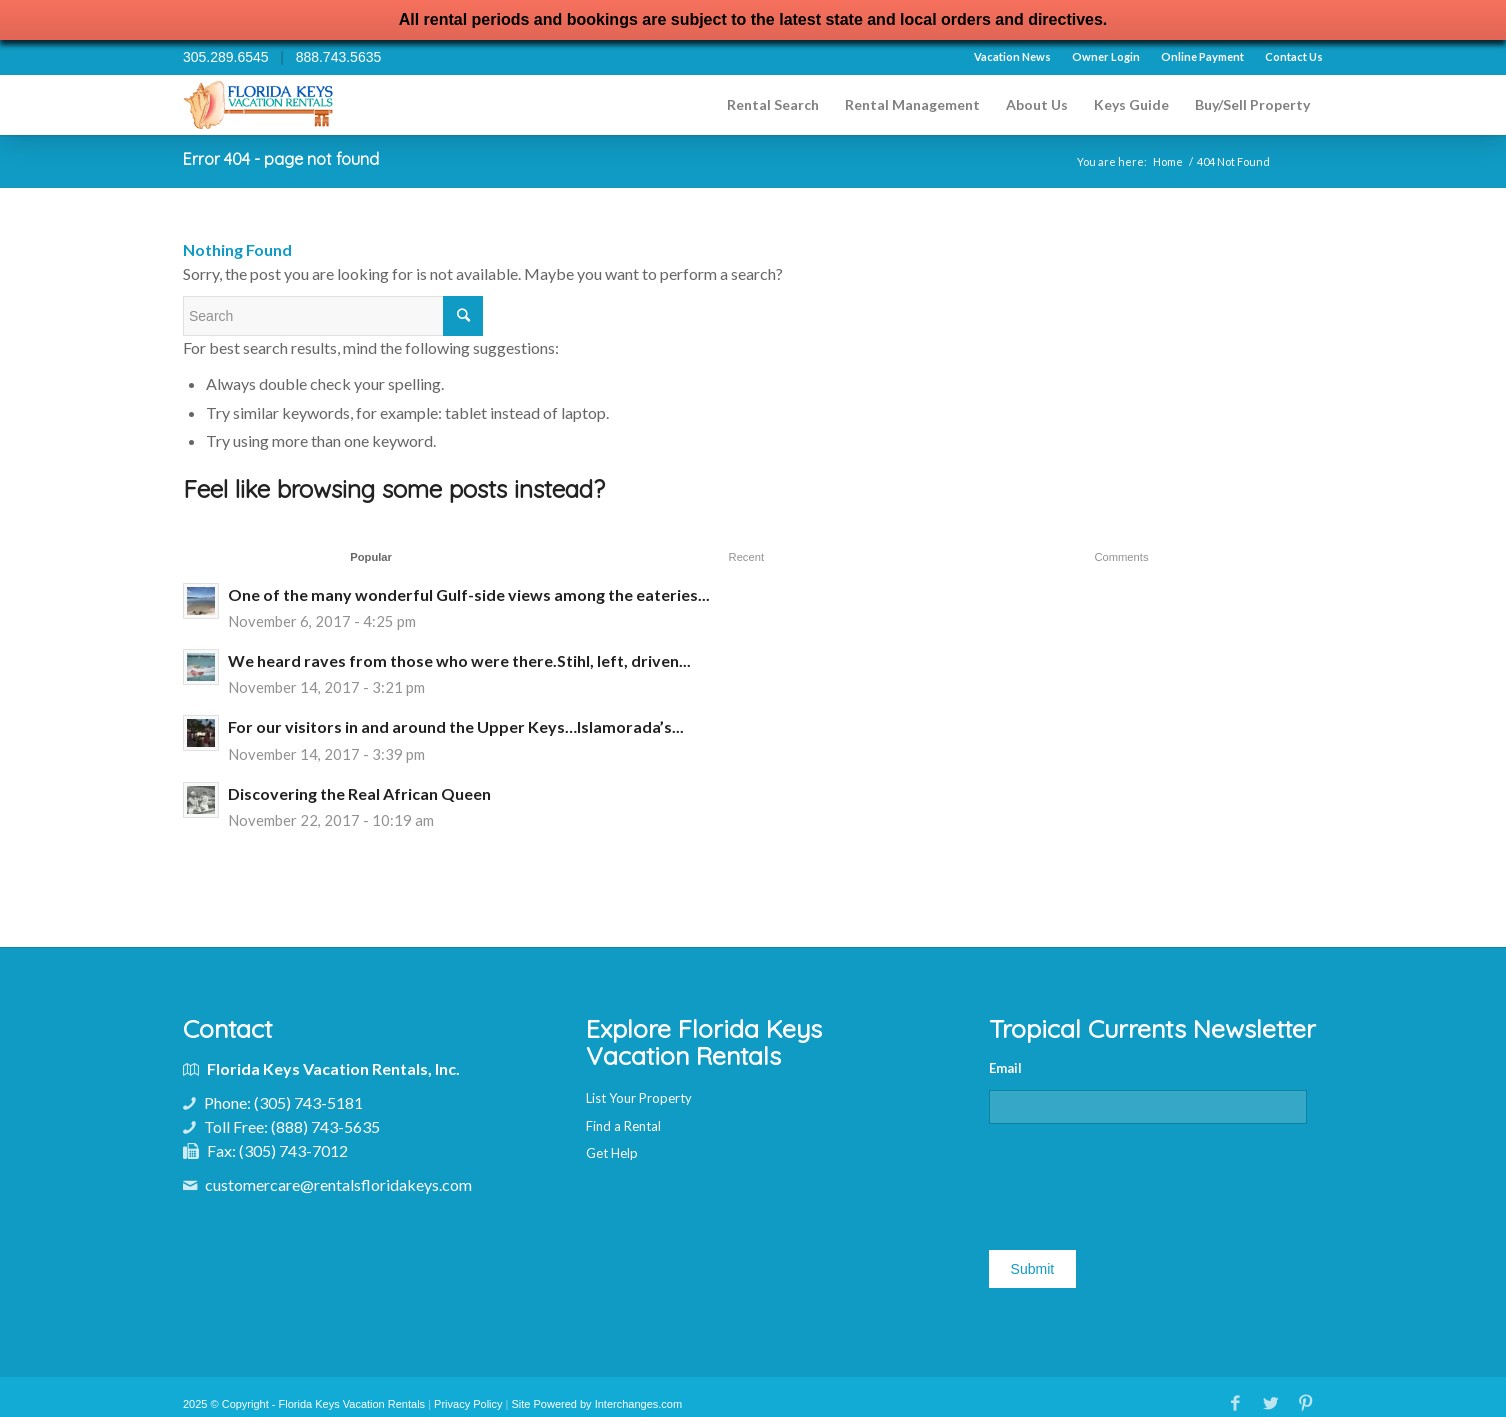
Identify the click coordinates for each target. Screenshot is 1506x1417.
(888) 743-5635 (325, 1126)
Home (1168, 161)
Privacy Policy (468, 1404)
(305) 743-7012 (293, 1150)
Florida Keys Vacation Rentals (352, 1404)
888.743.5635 (339, 57)
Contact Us (1294, 56)
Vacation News (1012, 56)
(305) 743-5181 (308, 1102)
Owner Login (1106, 56)
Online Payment (1202, 56)
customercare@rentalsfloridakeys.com (338, 1184)
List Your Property (639, 1098)
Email (1005, 1068)
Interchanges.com (638, 1404)
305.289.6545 (226, 57)
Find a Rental (623, 1126)
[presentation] (1141, 1179)
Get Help (612, 1153)
